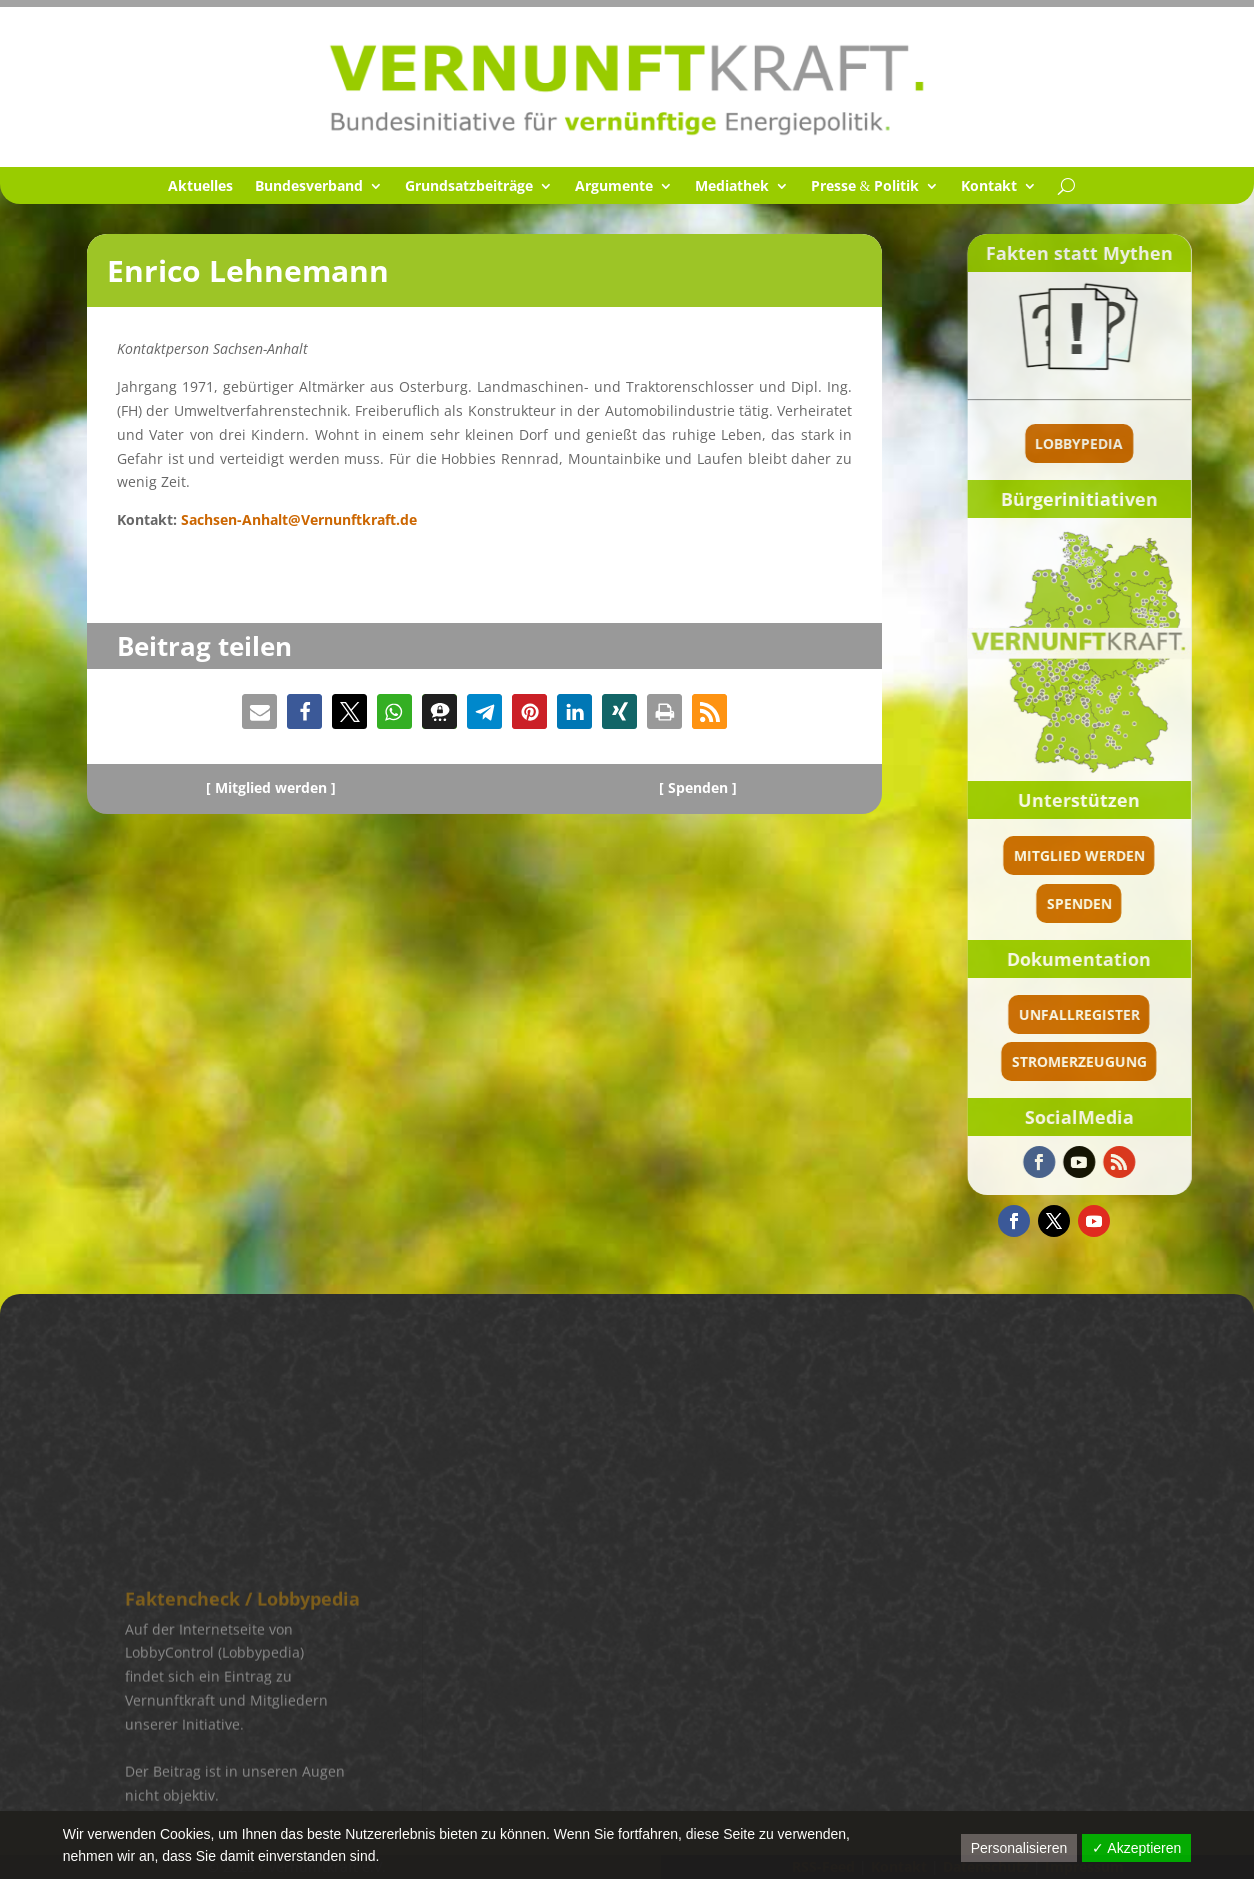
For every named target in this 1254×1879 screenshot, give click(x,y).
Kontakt (989, 187)
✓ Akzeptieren (1136, 1848)
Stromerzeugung (1134, 1061)
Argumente (614, 187)
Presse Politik (865, 187)
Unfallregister (1134, 1014)
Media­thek (732, 187)
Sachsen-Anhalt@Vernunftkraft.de (299, 519)
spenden (1134, 903)
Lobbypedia (1135, 443)
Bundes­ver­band (309, 187)
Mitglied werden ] (275, 787)
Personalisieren (1019, 1848)
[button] (259, 711)
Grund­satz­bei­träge (469, 187)
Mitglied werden (1134, 855)
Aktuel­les (200, 187)
